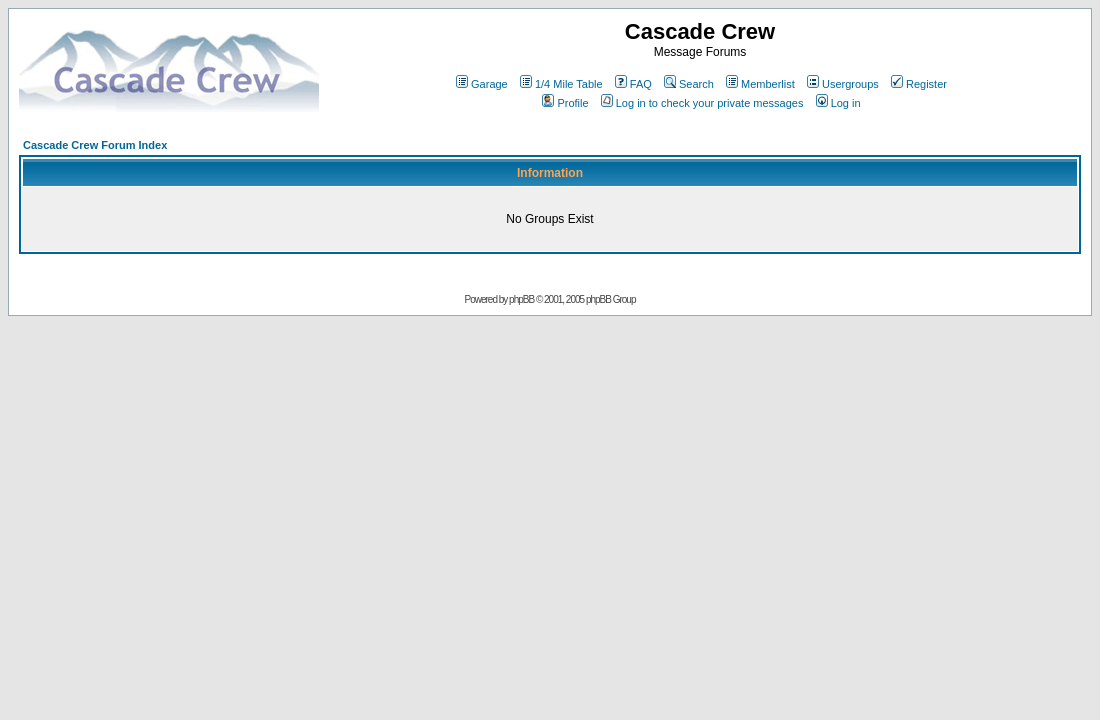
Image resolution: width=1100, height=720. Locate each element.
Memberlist (760, 84)
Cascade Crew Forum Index (95, 145)
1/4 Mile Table (561, 84)
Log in (838, 103)
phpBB (521, 299)
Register (919, 84)
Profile (565, 103)
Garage (482, 84)
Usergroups (843, 84)
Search (689, 84)
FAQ (633, 84)
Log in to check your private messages (702, 103)
